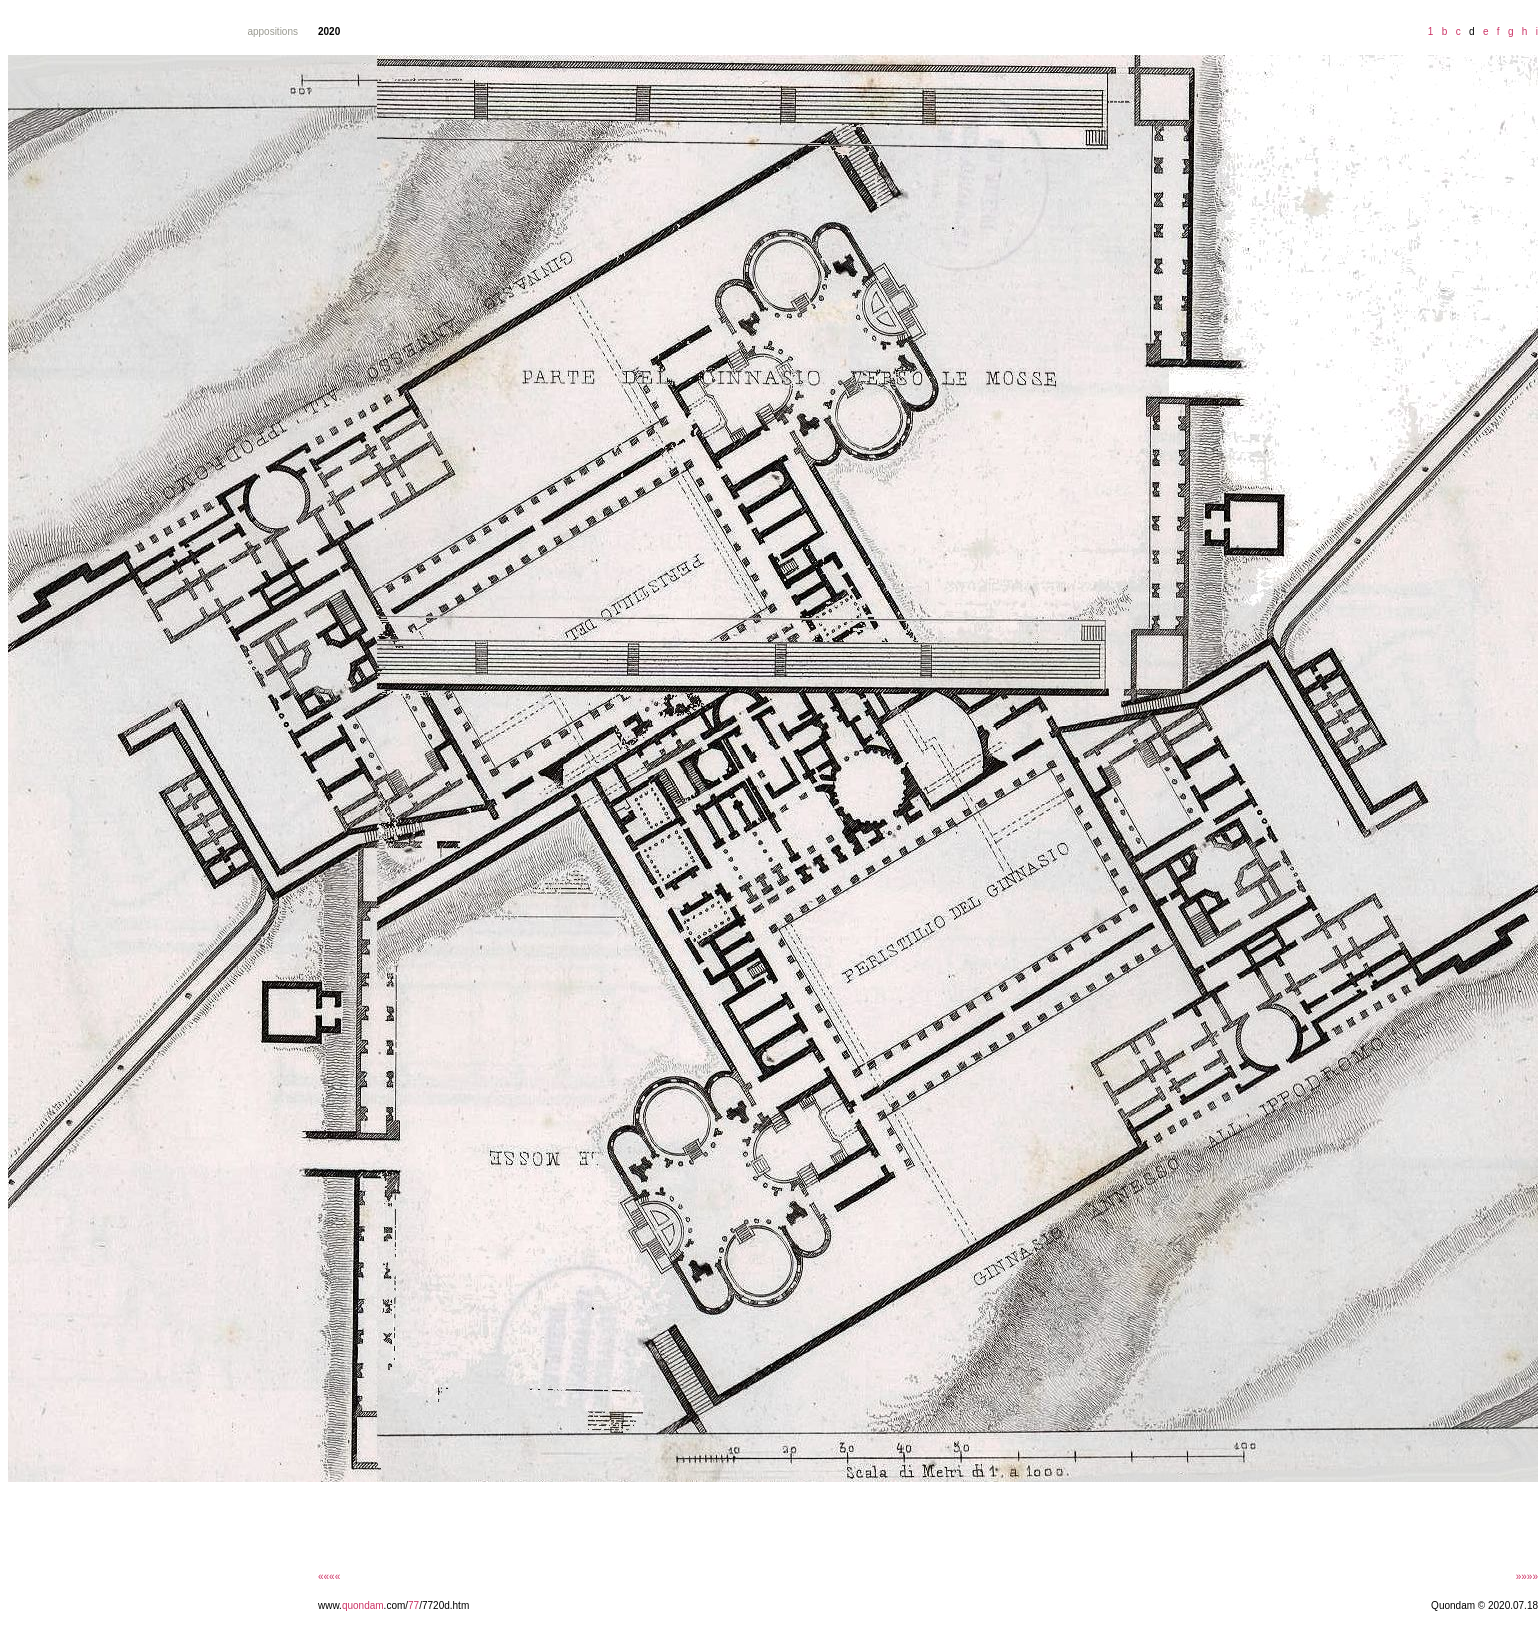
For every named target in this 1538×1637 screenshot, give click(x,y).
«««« (329, 1576)
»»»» (1527, 1576)
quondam (363, 1605)
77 (413, 1605)
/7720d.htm (444, 1605)
